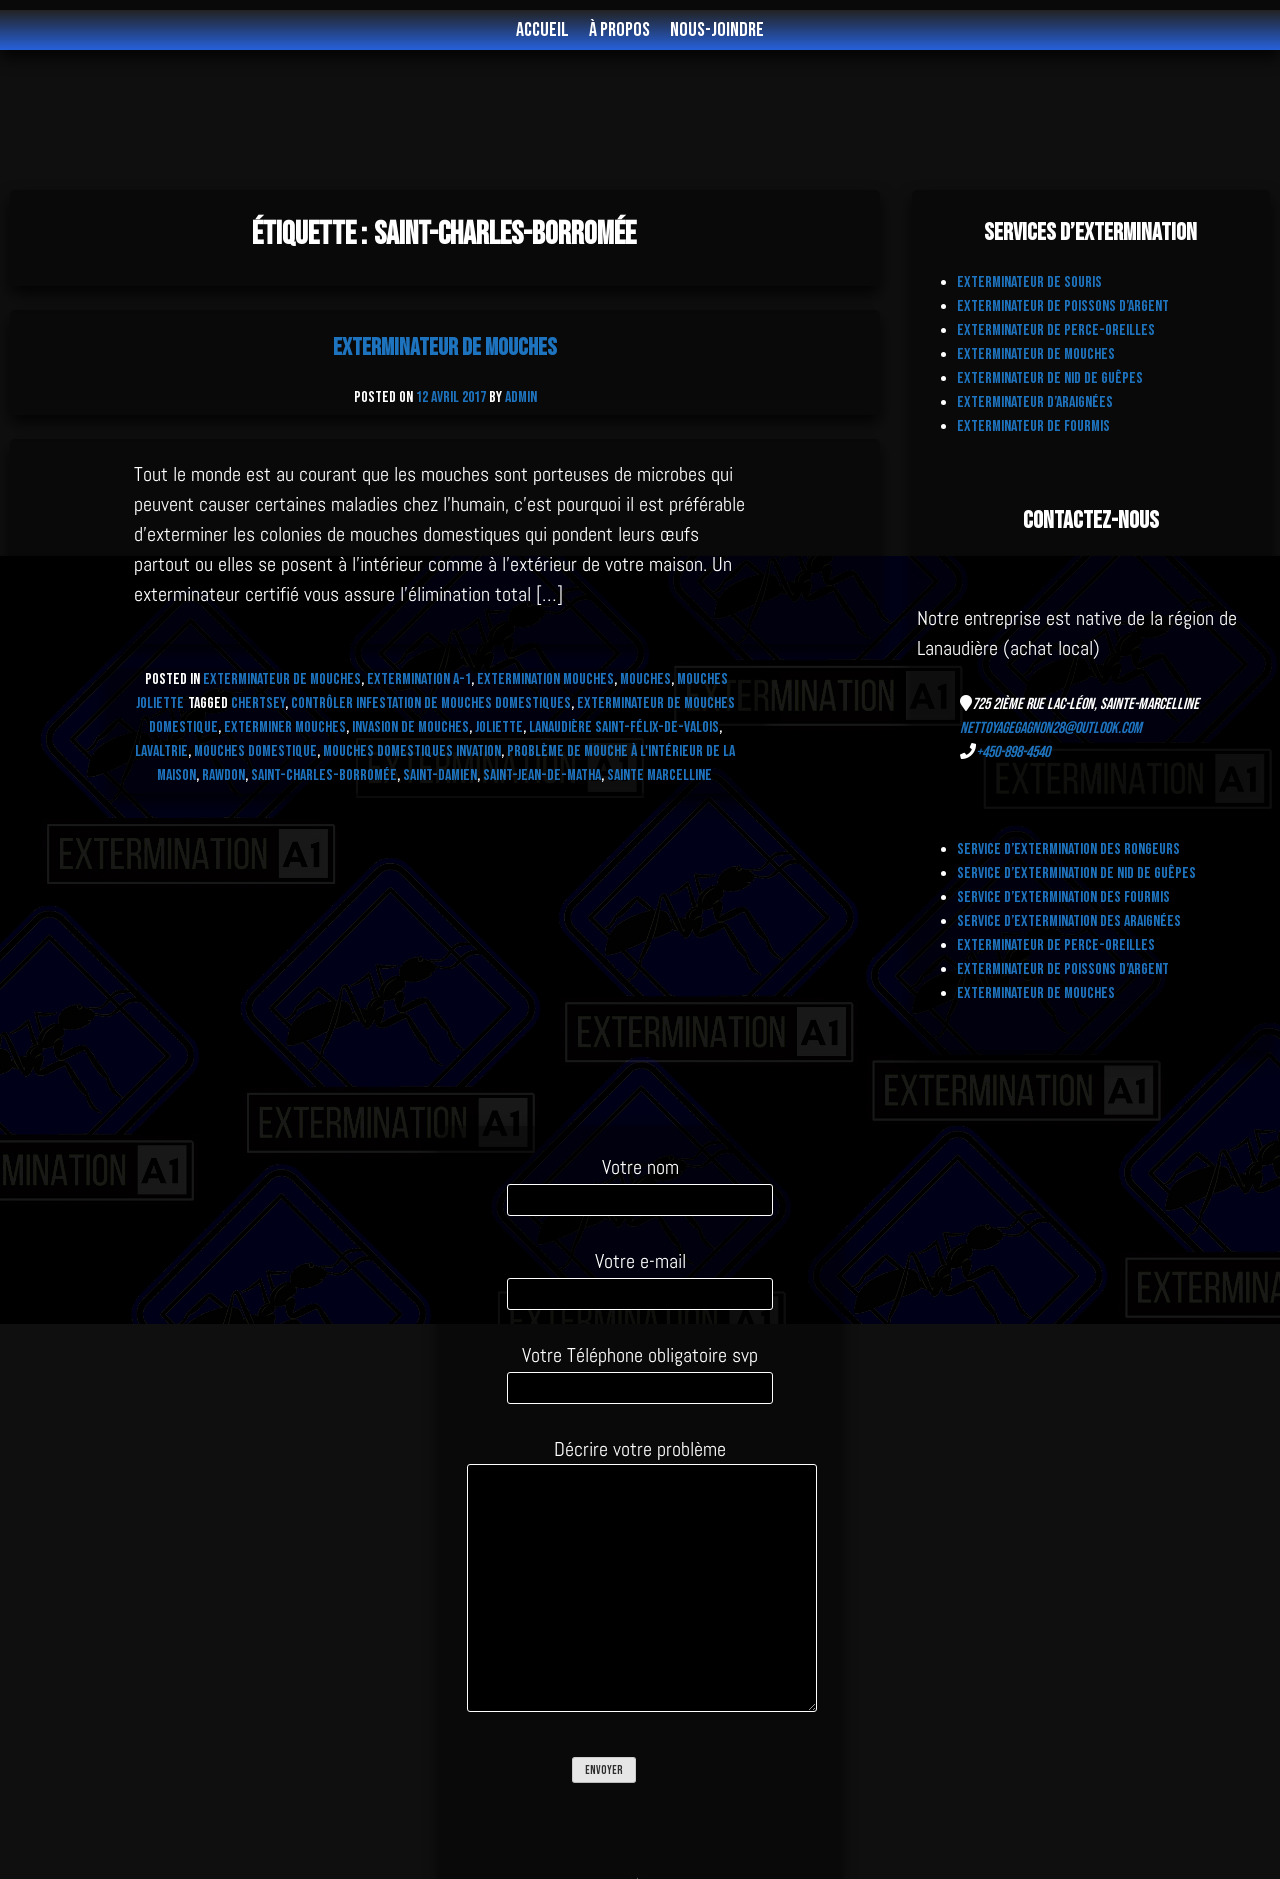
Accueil (542, 30)
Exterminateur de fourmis (1033, 426)
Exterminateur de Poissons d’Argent (1063, 306)
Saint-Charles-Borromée (324, 775)
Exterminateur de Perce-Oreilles (1056, 330)
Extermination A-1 (419, 679)
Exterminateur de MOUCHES (282, 679)
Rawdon (223, 775)
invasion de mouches (410, 727)
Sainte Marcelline (659, 775)
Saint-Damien (440, 775)
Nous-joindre (717, 30)
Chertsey (258, 703)
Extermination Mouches (545, 679)
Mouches (645, 679)
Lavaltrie (161, 751)
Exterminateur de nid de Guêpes (1050, 378)
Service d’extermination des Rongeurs (1068, 849)
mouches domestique (255, 751)
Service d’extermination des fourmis (1063, 897)
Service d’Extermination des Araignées (1069, 921)
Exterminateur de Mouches (445, 347)
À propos (619, 30)
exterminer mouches (285, 727)
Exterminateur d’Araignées (1035, 402)
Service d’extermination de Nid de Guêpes (1076, 873)
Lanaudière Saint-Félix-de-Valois (624, 727)
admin (521, 397)
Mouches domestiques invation (412, 751)
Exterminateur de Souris (1029, 282)
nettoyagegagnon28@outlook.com (1051, 728)
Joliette (499, 727)
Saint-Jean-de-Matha (542, 775)
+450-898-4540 (1013, 752)
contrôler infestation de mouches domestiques (431, 703)
